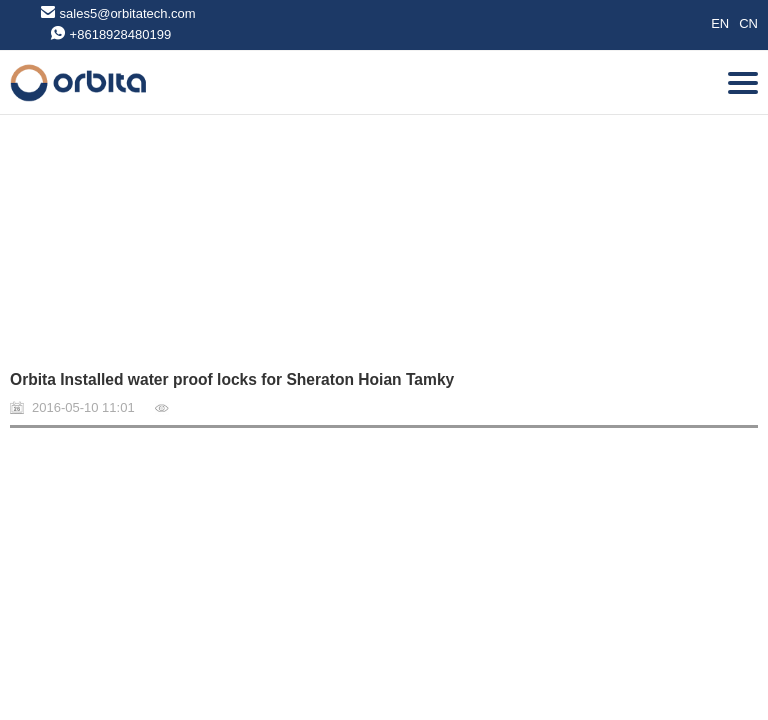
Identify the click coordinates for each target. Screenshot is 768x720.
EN (720, 23)
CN (748, 23)
